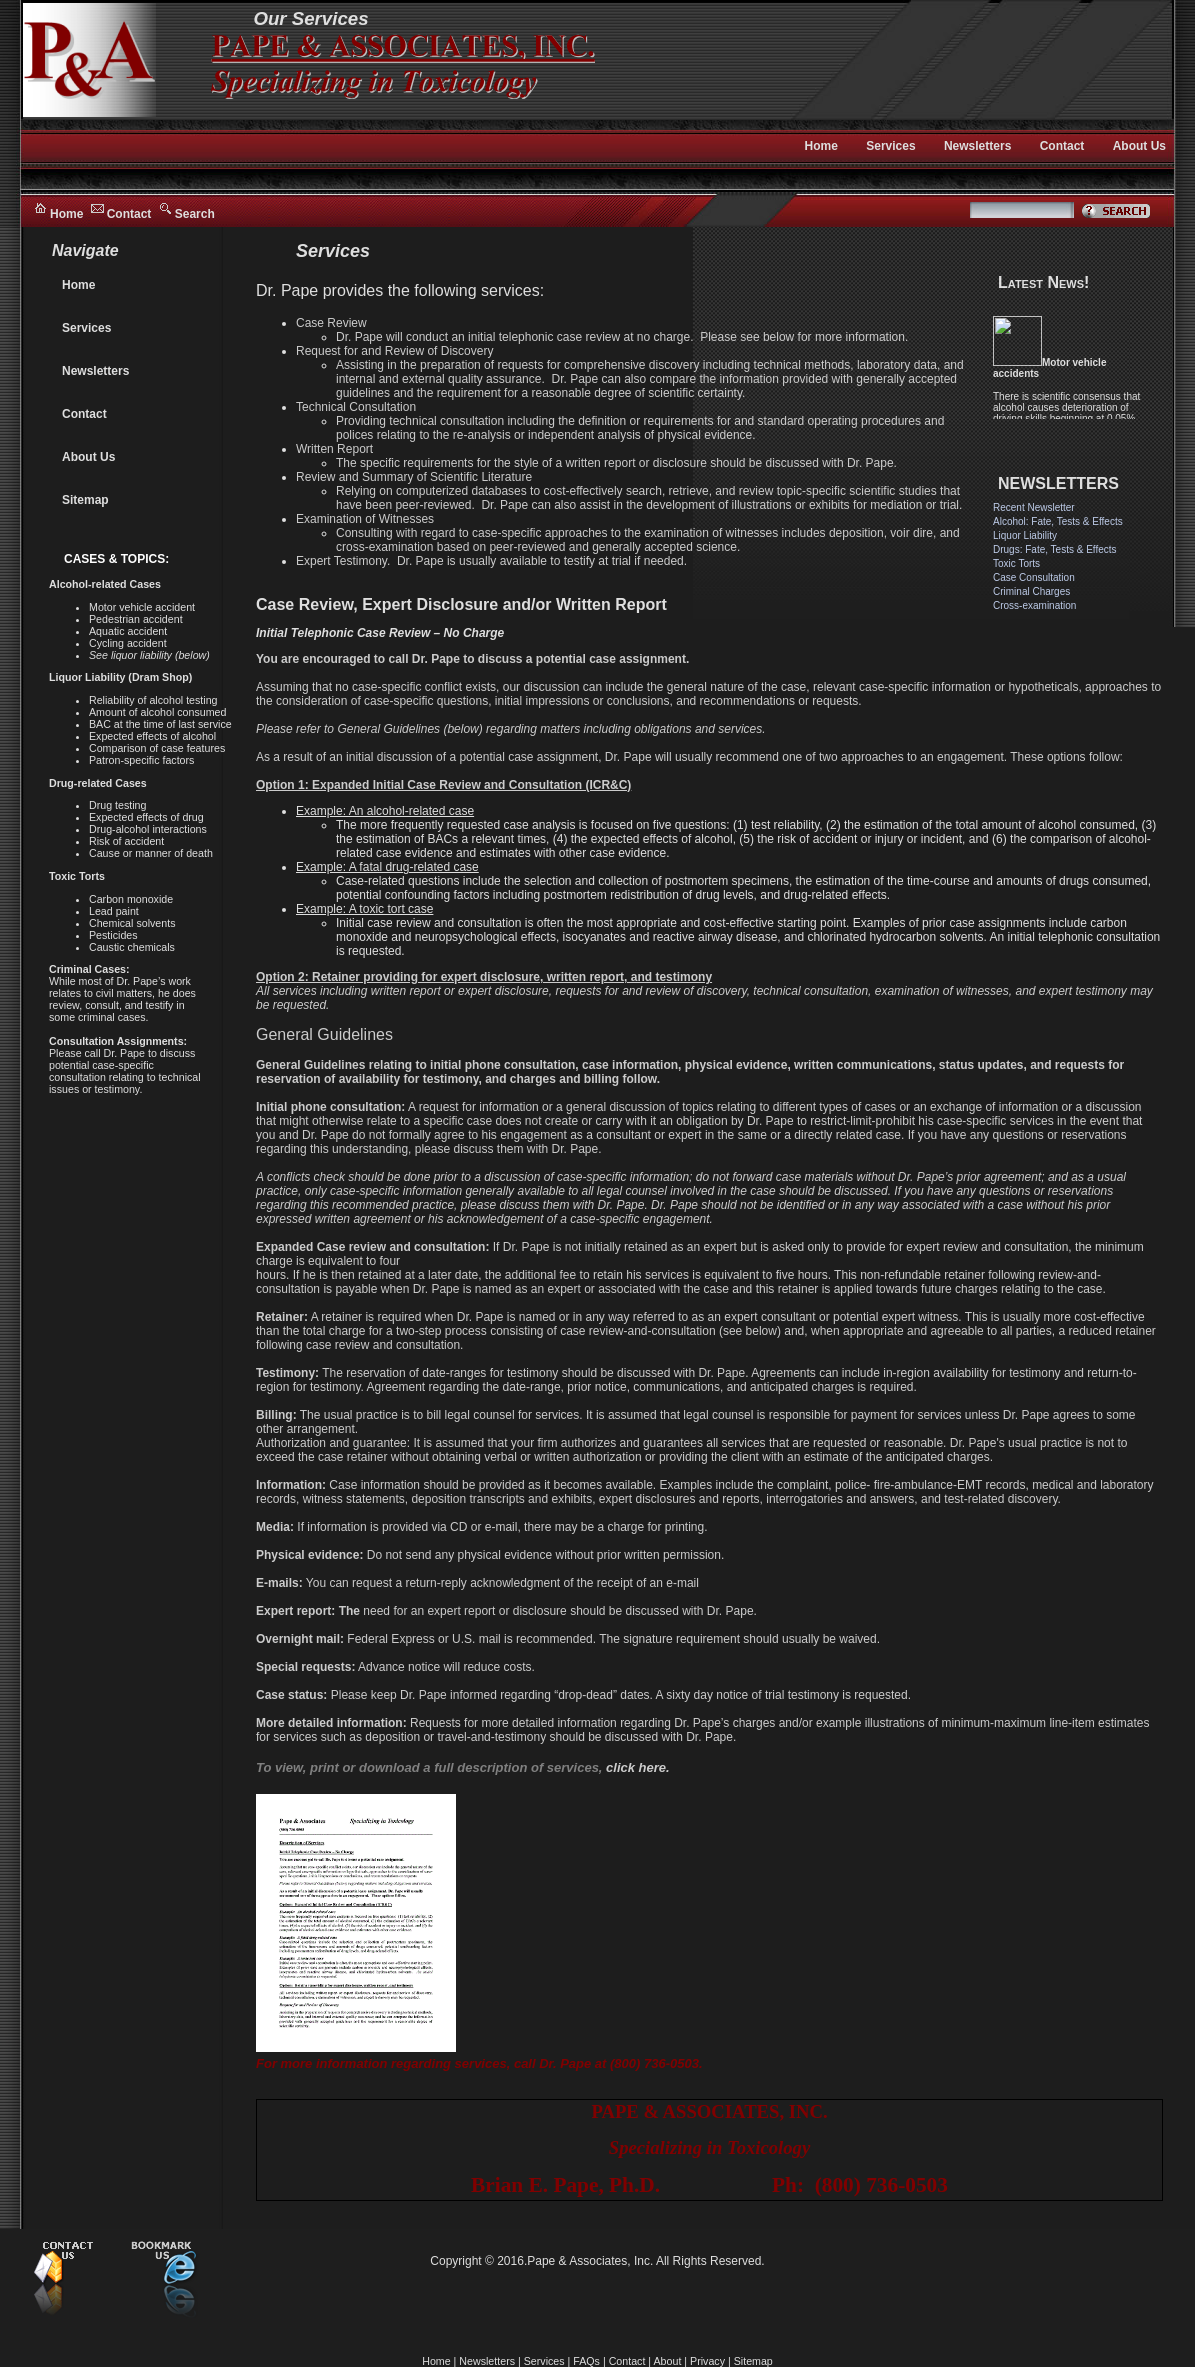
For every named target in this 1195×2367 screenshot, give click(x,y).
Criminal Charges (1031, 591)
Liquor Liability (1025, 535)
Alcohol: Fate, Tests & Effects (1058, 521)
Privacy (707, 2361)
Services (890, 146)
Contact (129, 214)
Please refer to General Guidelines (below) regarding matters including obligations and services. (511, 729)
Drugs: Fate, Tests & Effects (1055, 549)
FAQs (586, 2361)
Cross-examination (1034, 605)
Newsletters (977, 146)
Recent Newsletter (1034, 507)
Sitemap (85, 500)
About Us (1139, 146)
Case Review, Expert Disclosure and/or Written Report (461, 604)
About (668, 2361)
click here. (638, 1767)
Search (195, 214)
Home (66, 214)
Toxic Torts (1016, 563)
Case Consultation (1034, 577)
